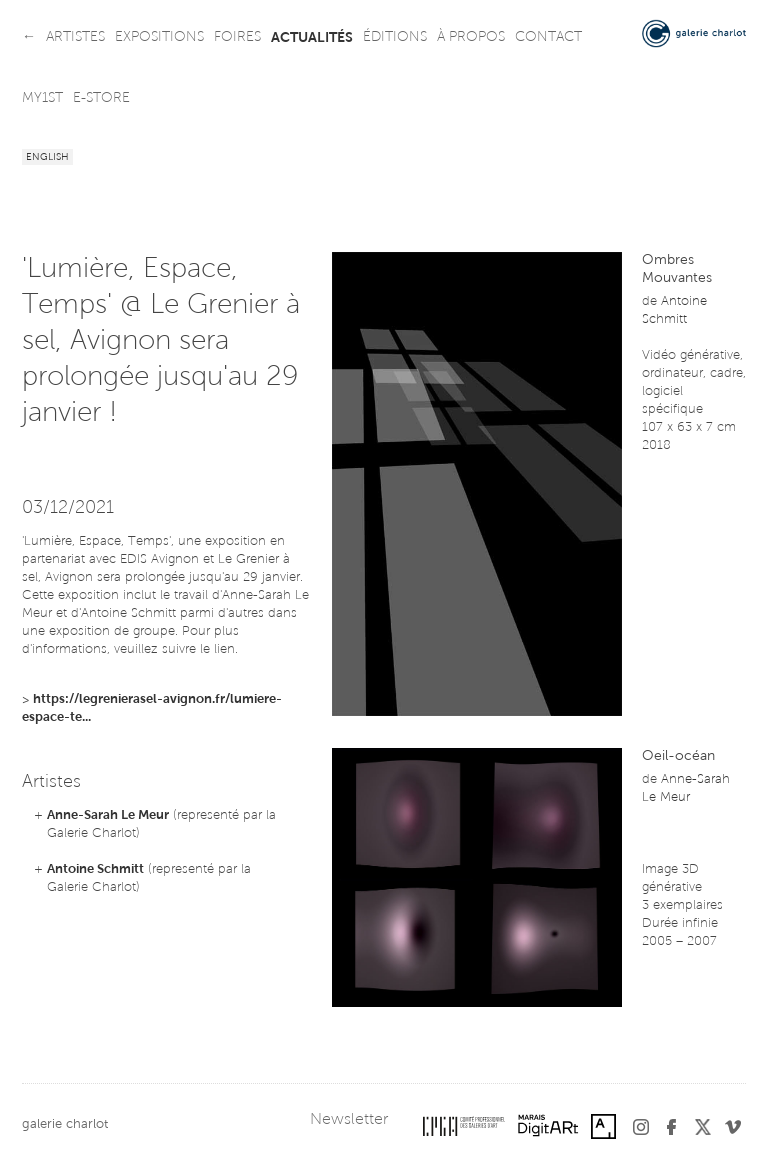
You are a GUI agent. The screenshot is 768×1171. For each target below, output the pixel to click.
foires (237, 38)
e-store (101, 99)
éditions (395, 38)
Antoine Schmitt (95, 869)
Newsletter (349, 1120)
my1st (42, 99)
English (47, 158)
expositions (159, 38)
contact (548, 38)
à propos (471, 38)
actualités (312, 38)
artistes (75, 38)
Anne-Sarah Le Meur (108, 815)
